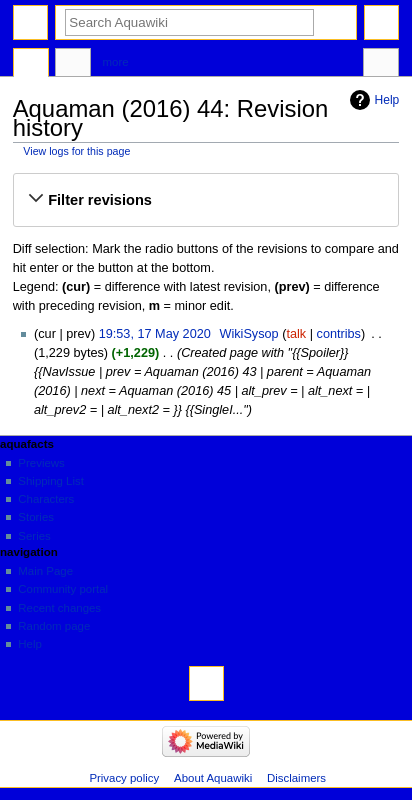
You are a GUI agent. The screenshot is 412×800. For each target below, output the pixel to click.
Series (34, 536)
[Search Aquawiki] (189, 22)
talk (296, 334)
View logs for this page (76, 151)
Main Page (45, 571)
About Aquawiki (213, 778)
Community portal (63, 589)
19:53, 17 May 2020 (155, 334)
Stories (36, 517)
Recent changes (59, 608)
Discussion (73, 65)
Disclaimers (296, 778)
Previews (41, 463)
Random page (54, 626)
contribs (339, 334)
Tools (381, 65)
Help (387, 100)
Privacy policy (124, 778)
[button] (205, 200)
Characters (46, 499)
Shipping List (51, 481)
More (116, 62)
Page (31, 65)
